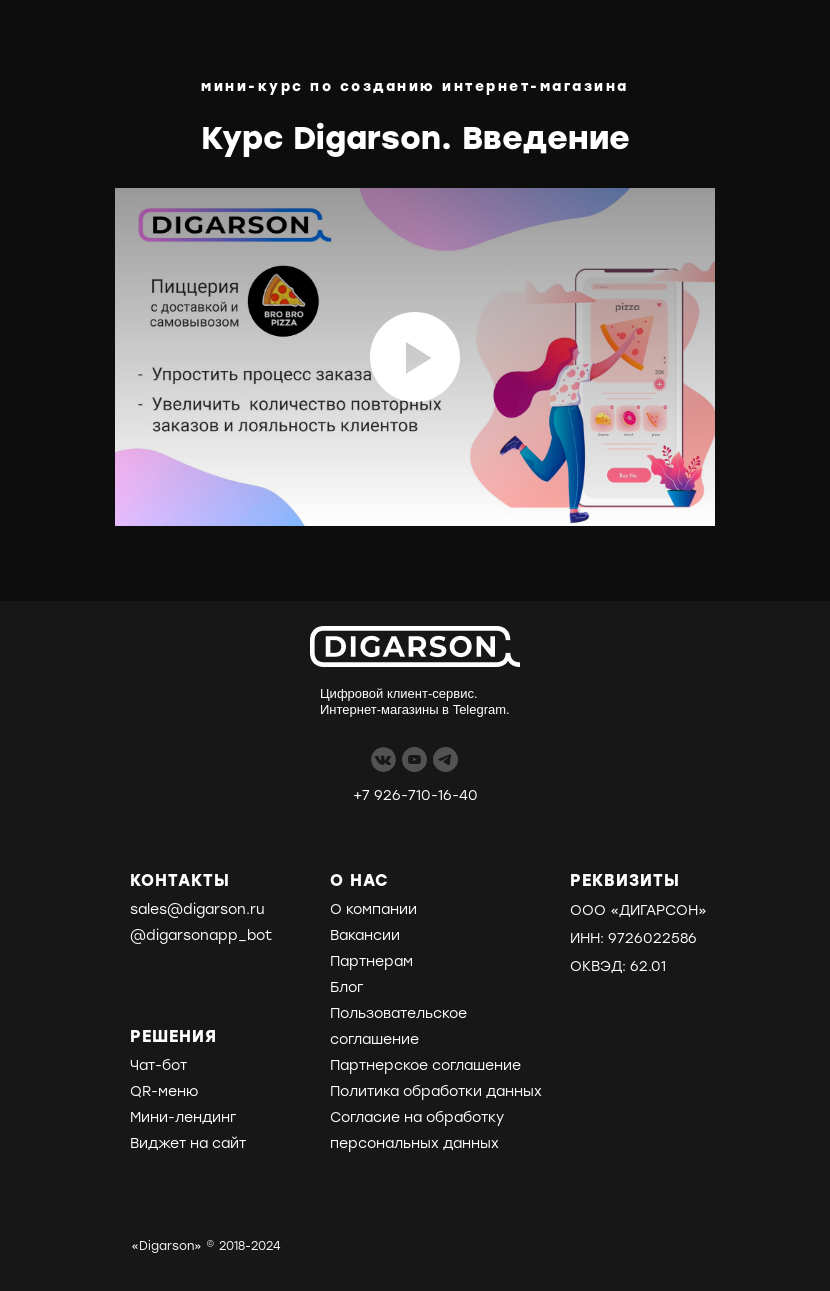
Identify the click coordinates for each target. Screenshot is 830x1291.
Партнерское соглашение (425, 1065)
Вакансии (365, 935)
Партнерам (371, 961)
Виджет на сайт (188, 1143)
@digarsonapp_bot (201, 935)
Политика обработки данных (436, 1091)
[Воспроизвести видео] (415, 357)
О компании (373, 909)
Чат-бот (158, 1065)
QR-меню (164, 1091)
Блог (346, 987)
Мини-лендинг (183, 1117)
